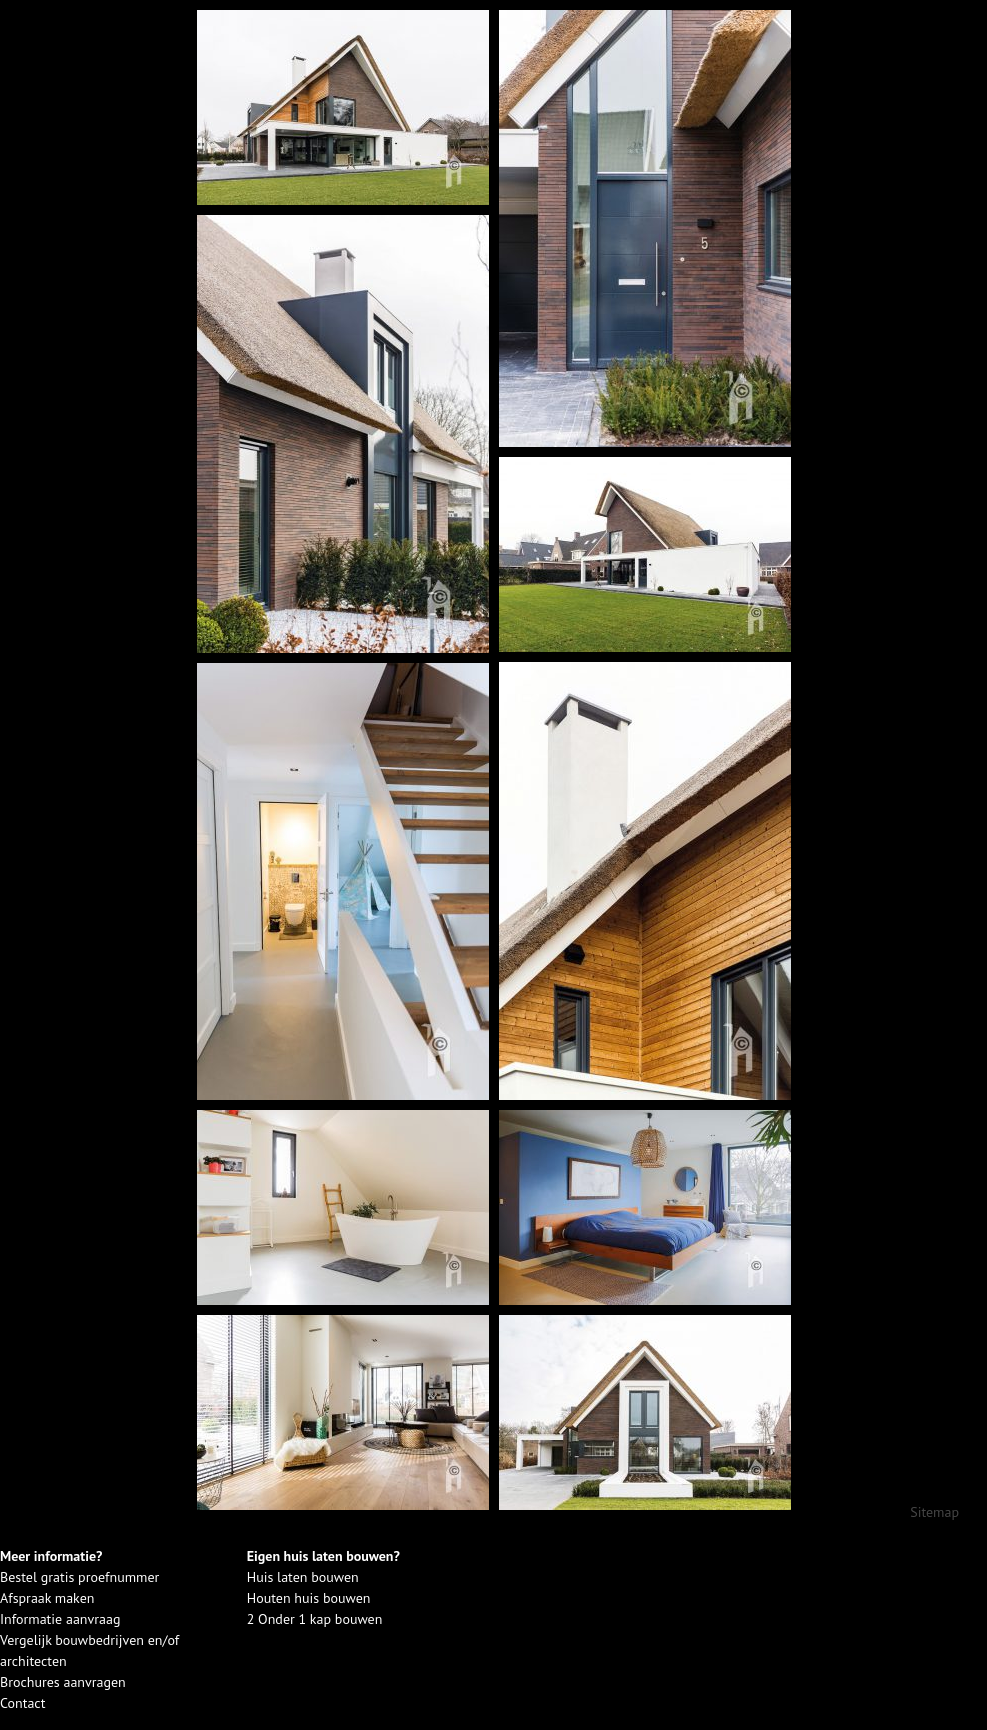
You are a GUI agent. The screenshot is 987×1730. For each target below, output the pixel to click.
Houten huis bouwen (309, 1598)
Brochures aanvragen (63, 1682)
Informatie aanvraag (60, 1619)
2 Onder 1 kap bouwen (315, 1619)
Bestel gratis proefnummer (79, 1577)
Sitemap (934, 1512)
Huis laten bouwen (303, 1577)
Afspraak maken (47, 1598)
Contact (22, 1703)
